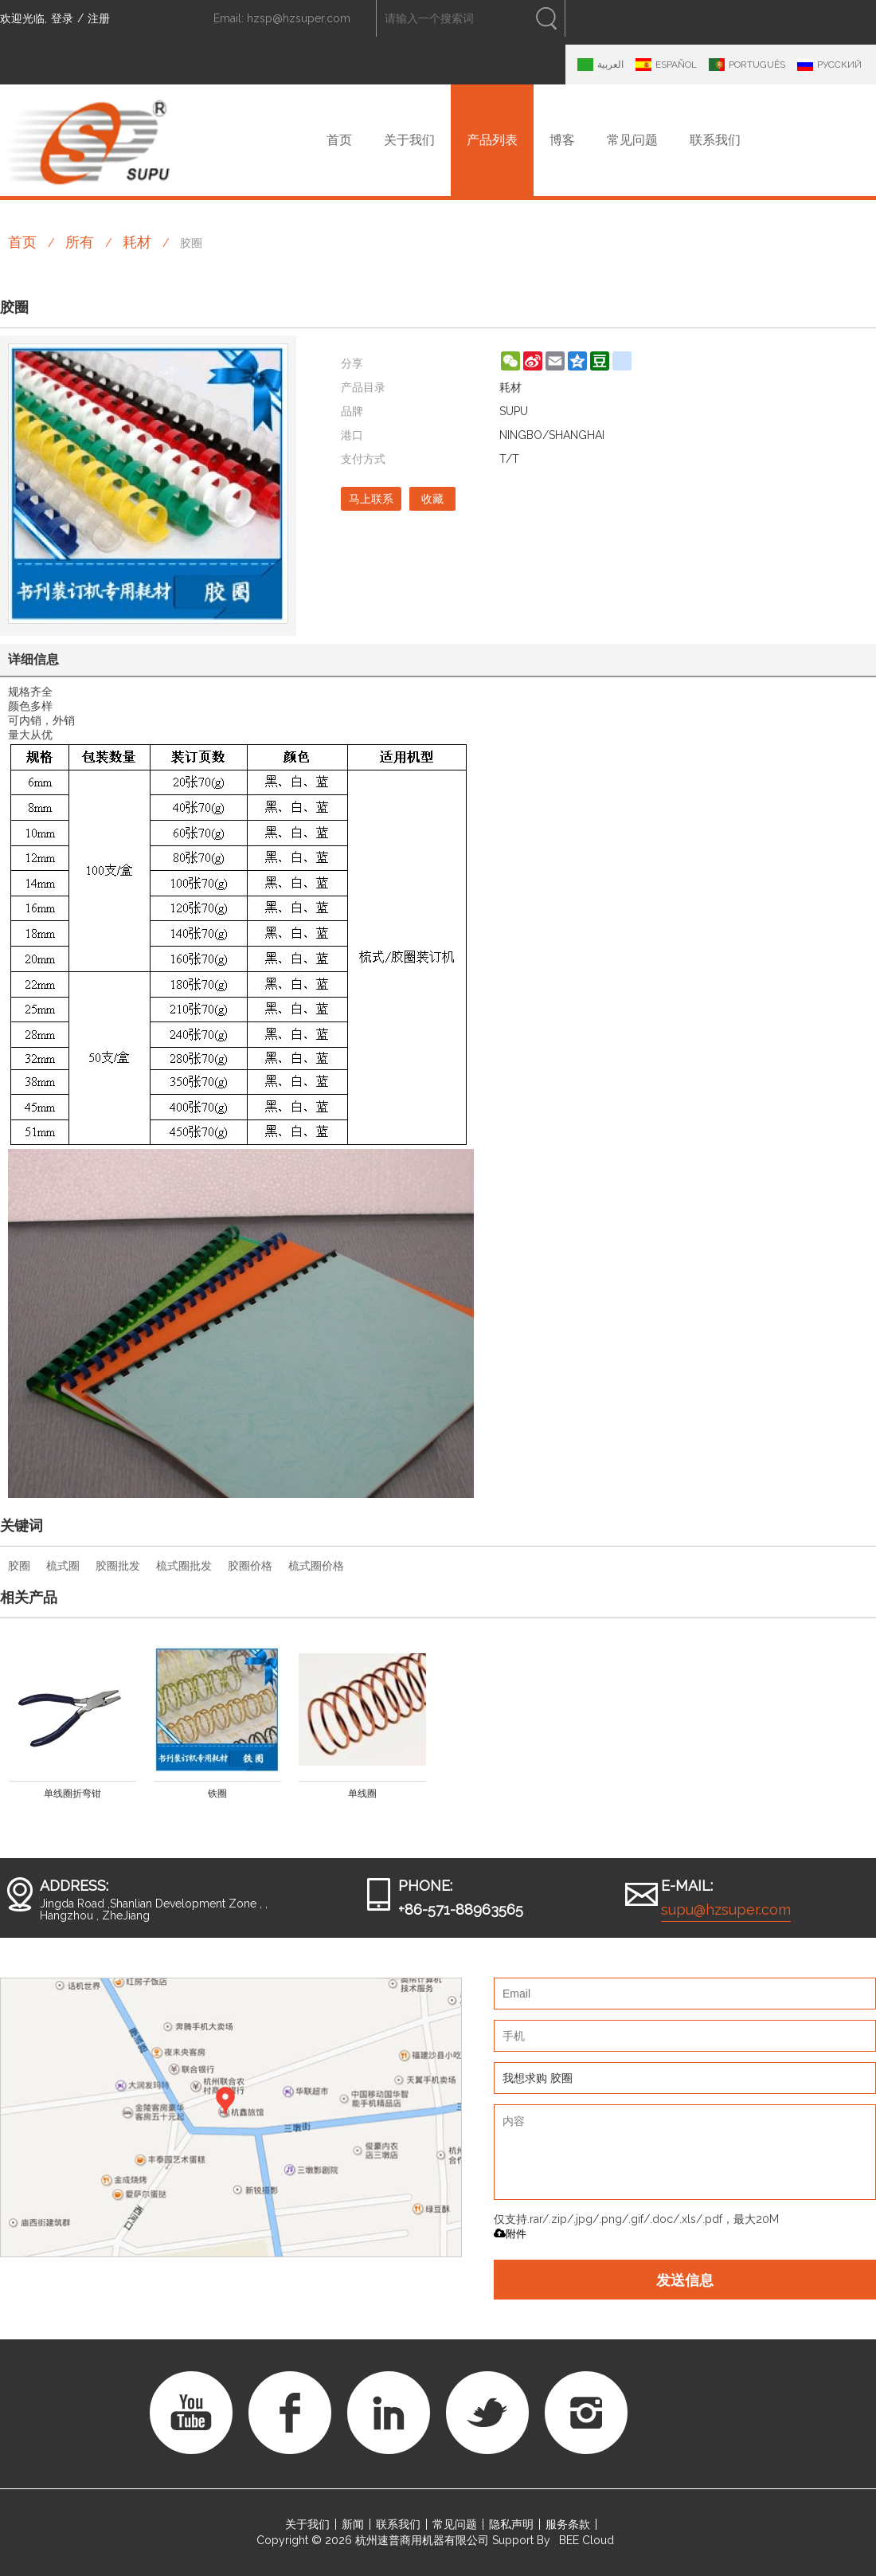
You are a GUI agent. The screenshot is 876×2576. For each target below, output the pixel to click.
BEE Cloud (586, 2540)
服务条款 (568, 2524)
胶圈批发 (118, 1565)
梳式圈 (63, 1565)
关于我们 (409, 139)
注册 (99, 18)
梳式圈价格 (316, 1565)
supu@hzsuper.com (726, 1909)
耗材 (137, 241)
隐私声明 (511, 2524)
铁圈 (217, 1793)
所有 (79, 241)
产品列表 (492, 139)
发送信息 (685, 2279)
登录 (62, 18)
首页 (339, 139)
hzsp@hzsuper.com (298, 18)
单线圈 (362, 1793)
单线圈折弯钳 (72, 1793)
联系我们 (715, 139)
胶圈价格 (250, 1565)
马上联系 (371, 498)
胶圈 (19, 1565)
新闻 (353, 2524)
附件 (510, 2234)
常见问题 (632, 139)
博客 (562, 139)
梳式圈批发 (184, 1565)
